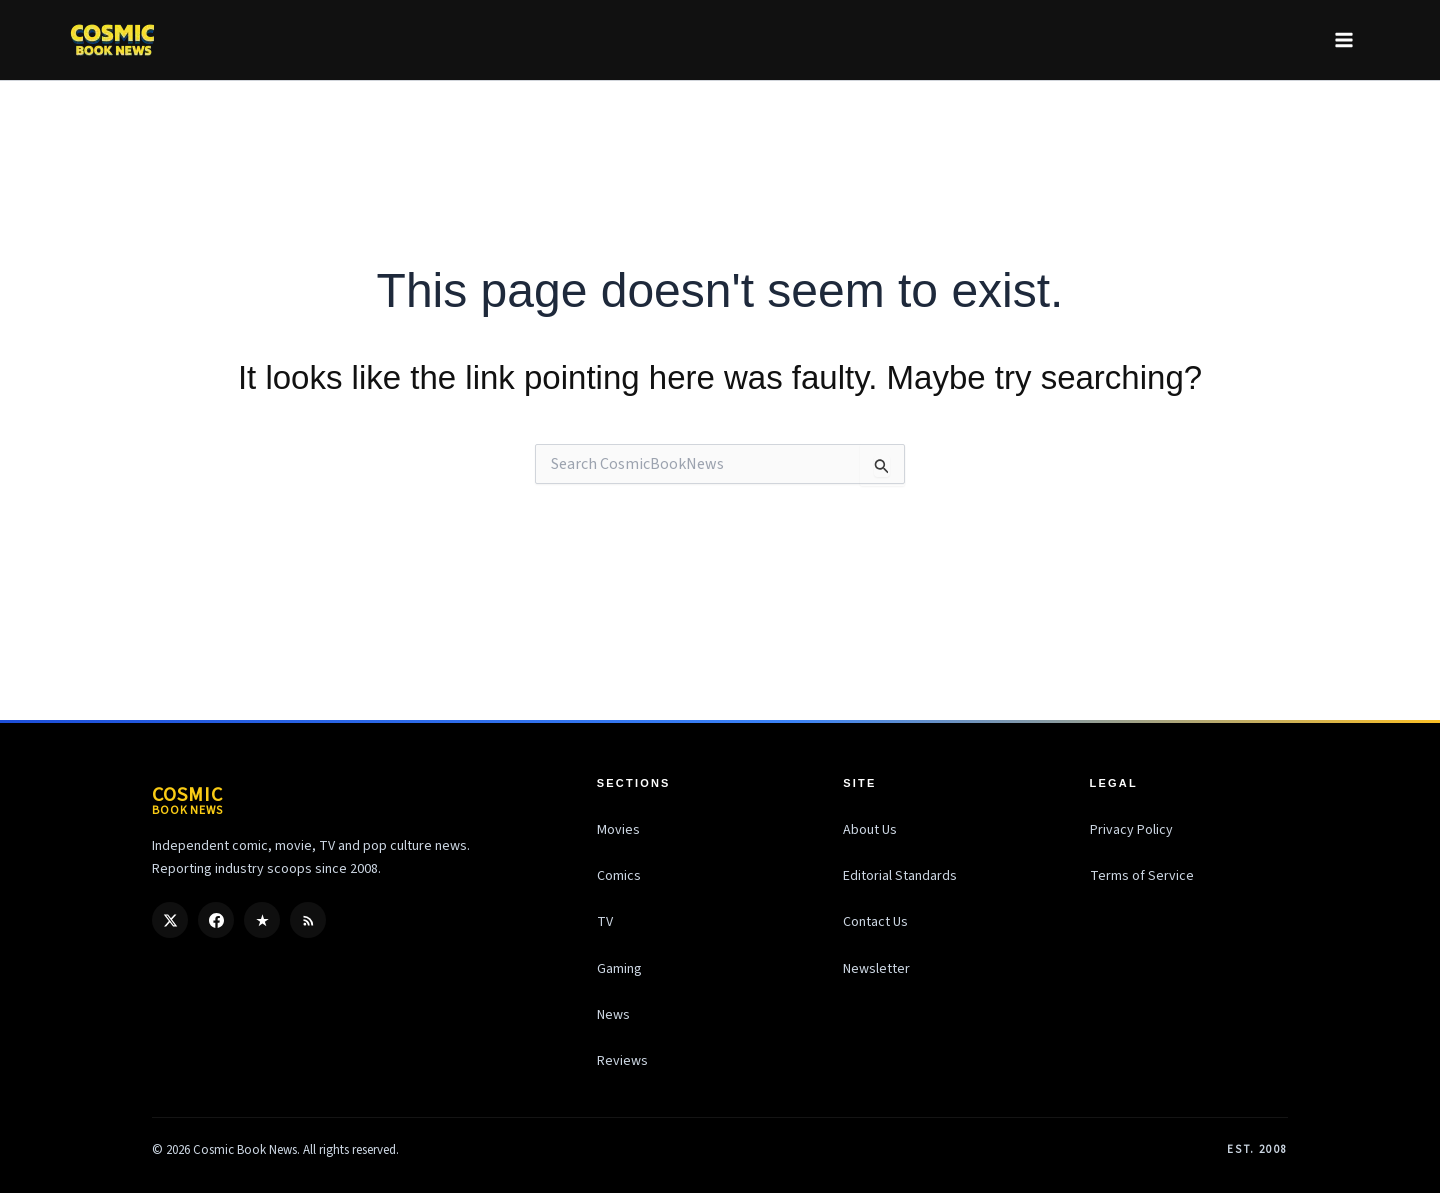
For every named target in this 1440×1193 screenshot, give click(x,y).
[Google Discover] (262, 920)
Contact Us (875, 922)
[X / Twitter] (170, 920)
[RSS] (308, 920)
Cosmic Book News (245, 1150)
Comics (619, 876)
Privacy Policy (1131, 830)
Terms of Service (1142, 876)
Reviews (622, 1061)
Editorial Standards (900, 876)
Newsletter (876, 969)
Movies (618, 830)
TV (605, 922)
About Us (870, 830)
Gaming (619, 969)
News (613, 1015)
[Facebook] (216, 920)
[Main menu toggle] (1343, 39)
